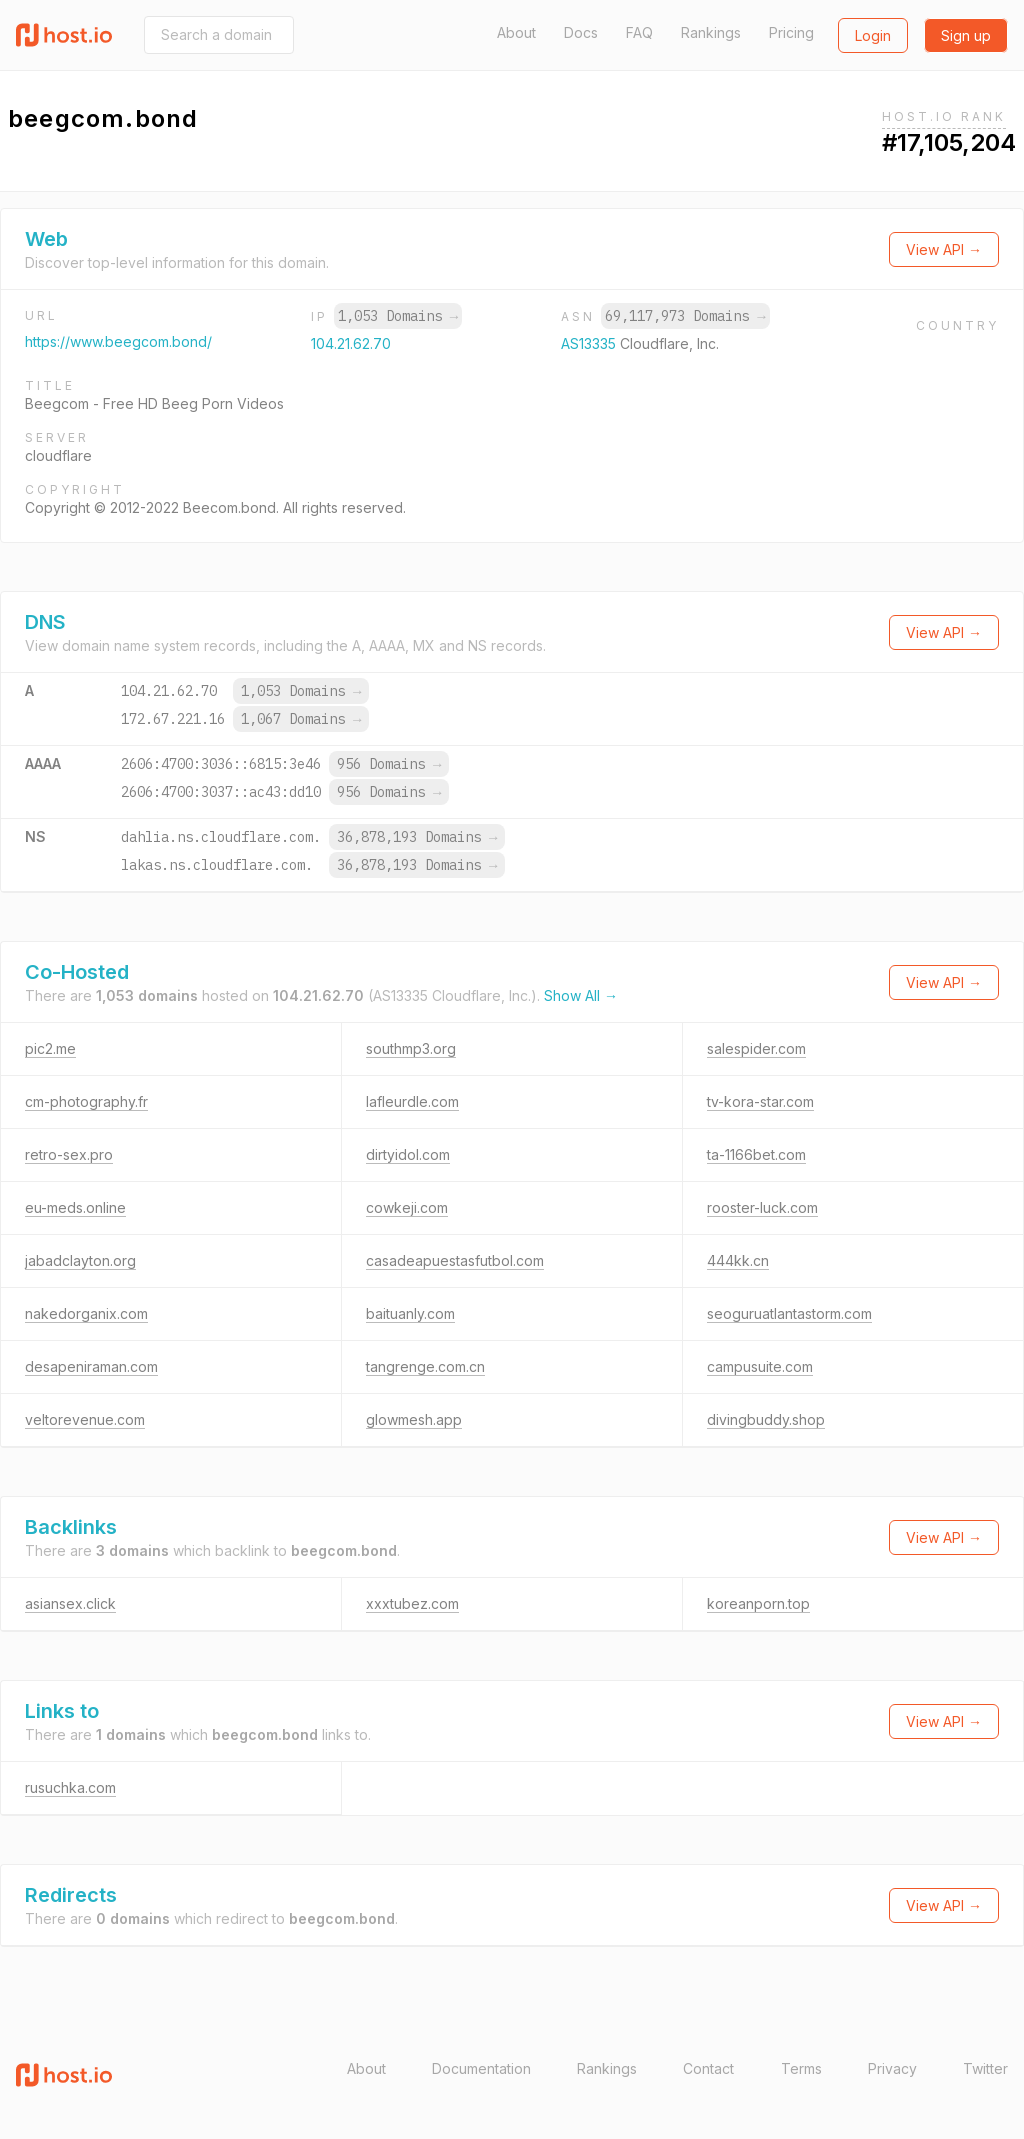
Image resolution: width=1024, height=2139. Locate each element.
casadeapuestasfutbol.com (455, 1260)
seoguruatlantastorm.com (789, 1313)
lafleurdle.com (412, 1101)
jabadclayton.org (80, 1260)
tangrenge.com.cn (425, 1366)
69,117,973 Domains (685, 316)
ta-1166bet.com (756, 1154)
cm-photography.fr (86, 1101)
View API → (944, 249)
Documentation (481, 2068)
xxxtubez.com (412, 1603)
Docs (581, 32)
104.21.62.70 (351, 343)
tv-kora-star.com (760, 1101)
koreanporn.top (758, 1603)
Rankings (711, 32)
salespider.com (756, 1048)
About (516, 32)
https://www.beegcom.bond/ (118, 341)
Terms (801, 2068)
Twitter (985, 2068)
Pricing (791, 32)
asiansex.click (70, 1603)
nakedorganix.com (86, 1313)
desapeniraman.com (91, 1366)
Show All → (581, 995)
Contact (708, 2068)
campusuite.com (760, 1366)
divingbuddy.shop (766, 1419)
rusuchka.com (70, 1787)
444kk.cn (738, 1260)
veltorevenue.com (85, 1419)
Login (873, 35)
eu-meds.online (75, 1207)
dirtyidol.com (408, 1154)
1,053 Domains (398, 316)
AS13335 (590, 343)
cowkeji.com (407, 1207)
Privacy (892, 2068)
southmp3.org (411, 1048)
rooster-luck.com (762, 1207)
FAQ (639, 32)
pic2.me (50, 1048)
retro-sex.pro (69, 1154)
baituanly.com (410, 1313)
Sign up (966, 35)
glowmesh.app (414, 1419)
